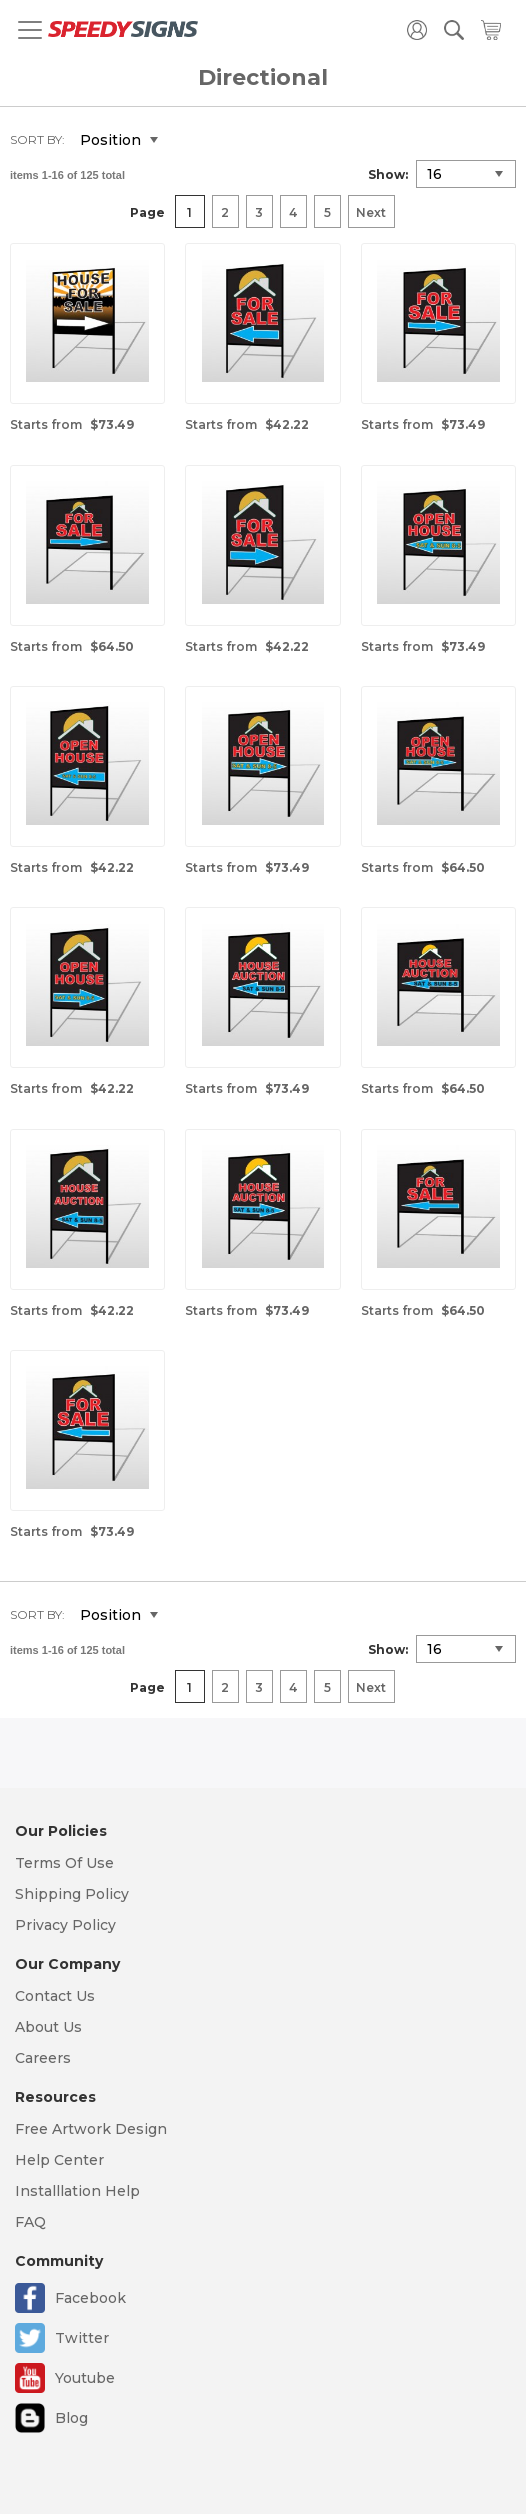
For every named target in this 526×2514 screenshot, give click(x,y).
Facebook (90, 2298)
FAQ (30, 2222)
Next (371, 212)
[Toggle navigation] (30, 30)
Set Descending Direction (188, 141)
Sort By (36, 139)
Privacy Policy (65, 1925)
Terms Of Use (64, 1863)
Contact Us (55, 1996)
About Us (48, 2027)
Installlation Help (77, 2191)
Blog (71, 2418)
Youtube (85, 2378)
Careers (43, 2058)
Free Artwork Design (91, 2129)
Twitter (82, 2338)
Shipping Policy (72, 1894)
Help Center (59, 2160)
